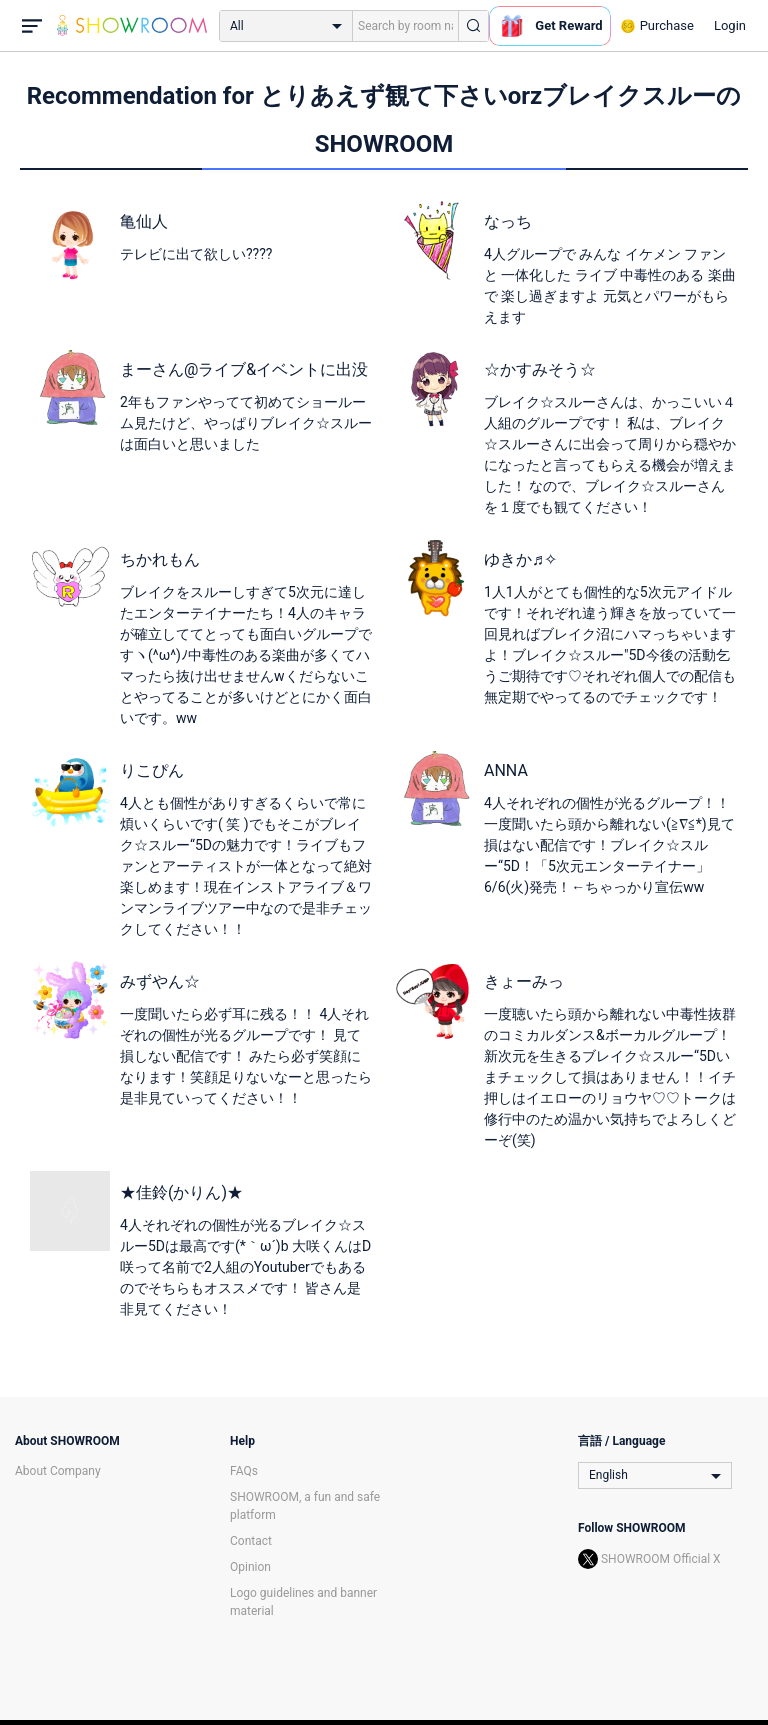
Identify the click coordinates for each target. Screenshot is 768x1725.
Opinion (250, 1567)
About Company (58, 1471)
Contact (251, 1541)
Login (730, 25)
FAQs (244, 1471)
